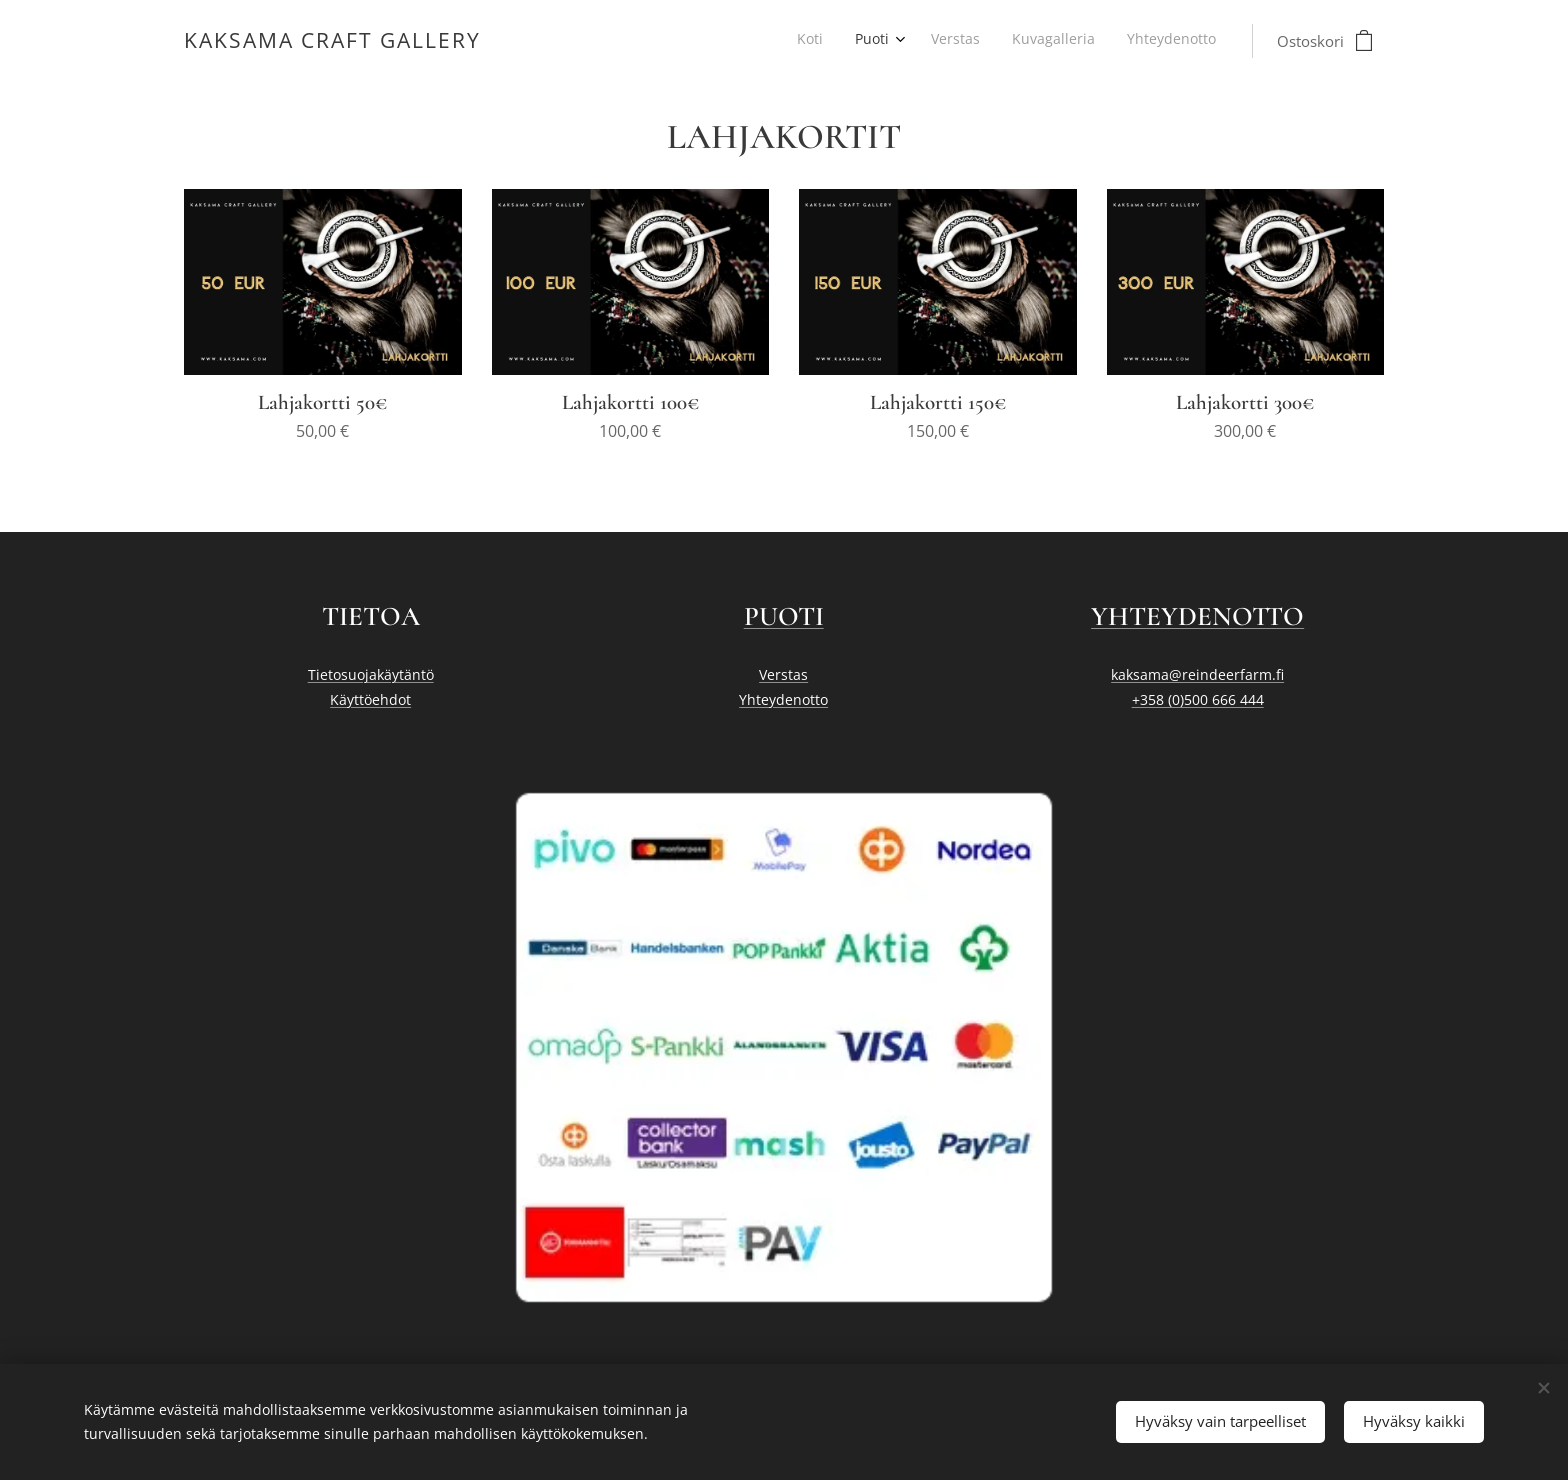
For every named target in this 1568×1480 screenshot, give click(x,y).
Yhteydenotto (783, 699)
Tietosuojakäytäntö (371, 674)
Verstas (783, 674)
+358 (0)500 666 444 (1197, 699)
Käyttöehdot (370, 699)
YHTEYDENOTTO (1197, 616)
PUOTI (784, 616)
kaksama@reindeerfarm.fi (1197, 674)
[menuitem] (1083, 41)
